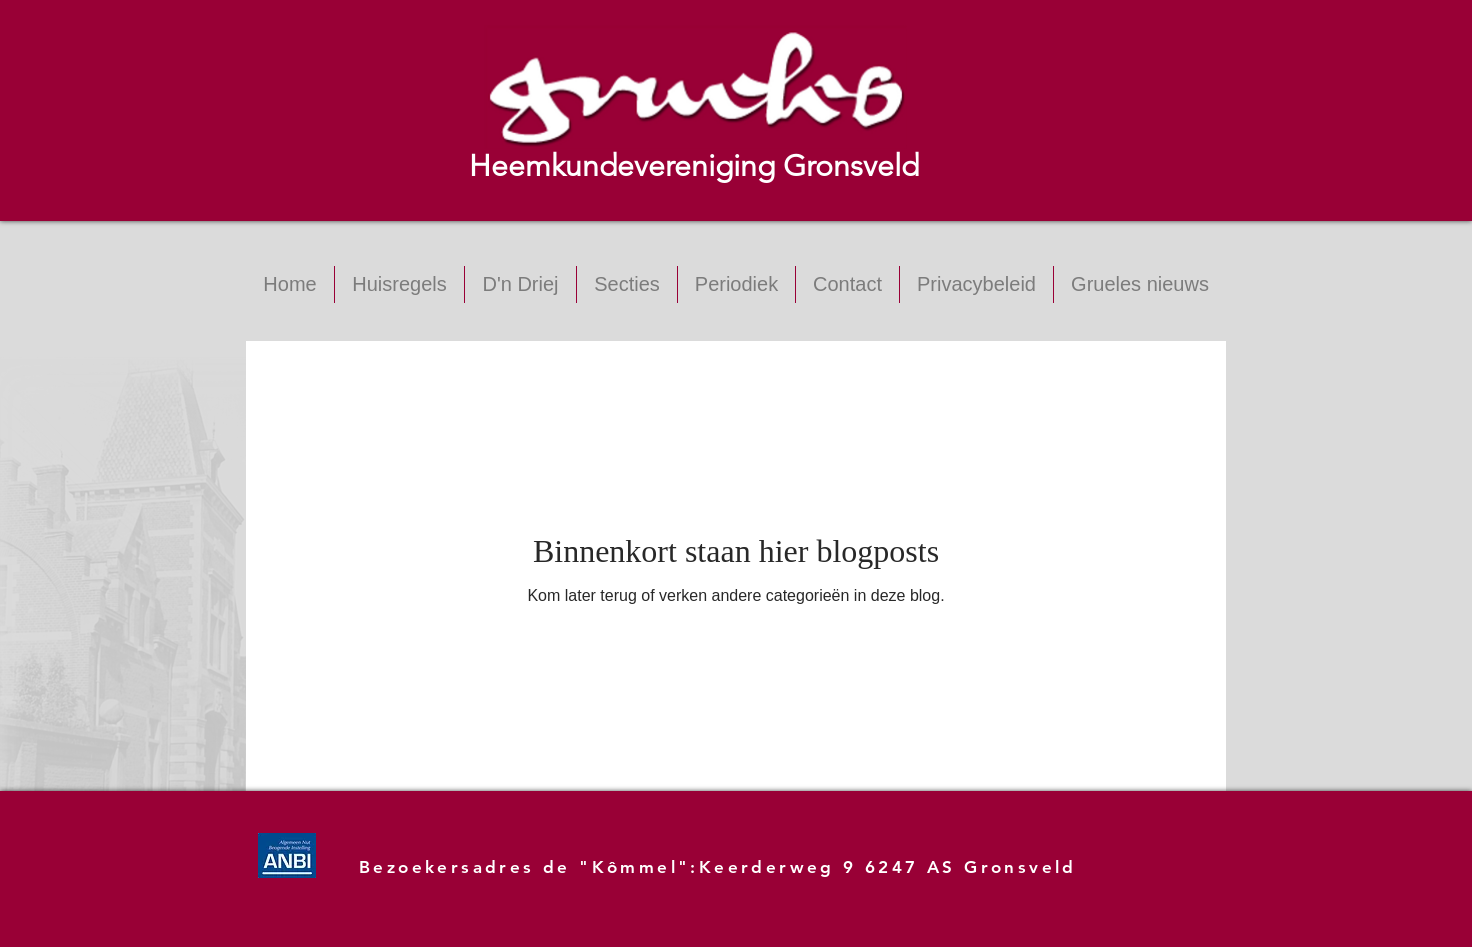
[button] (627, 284)
